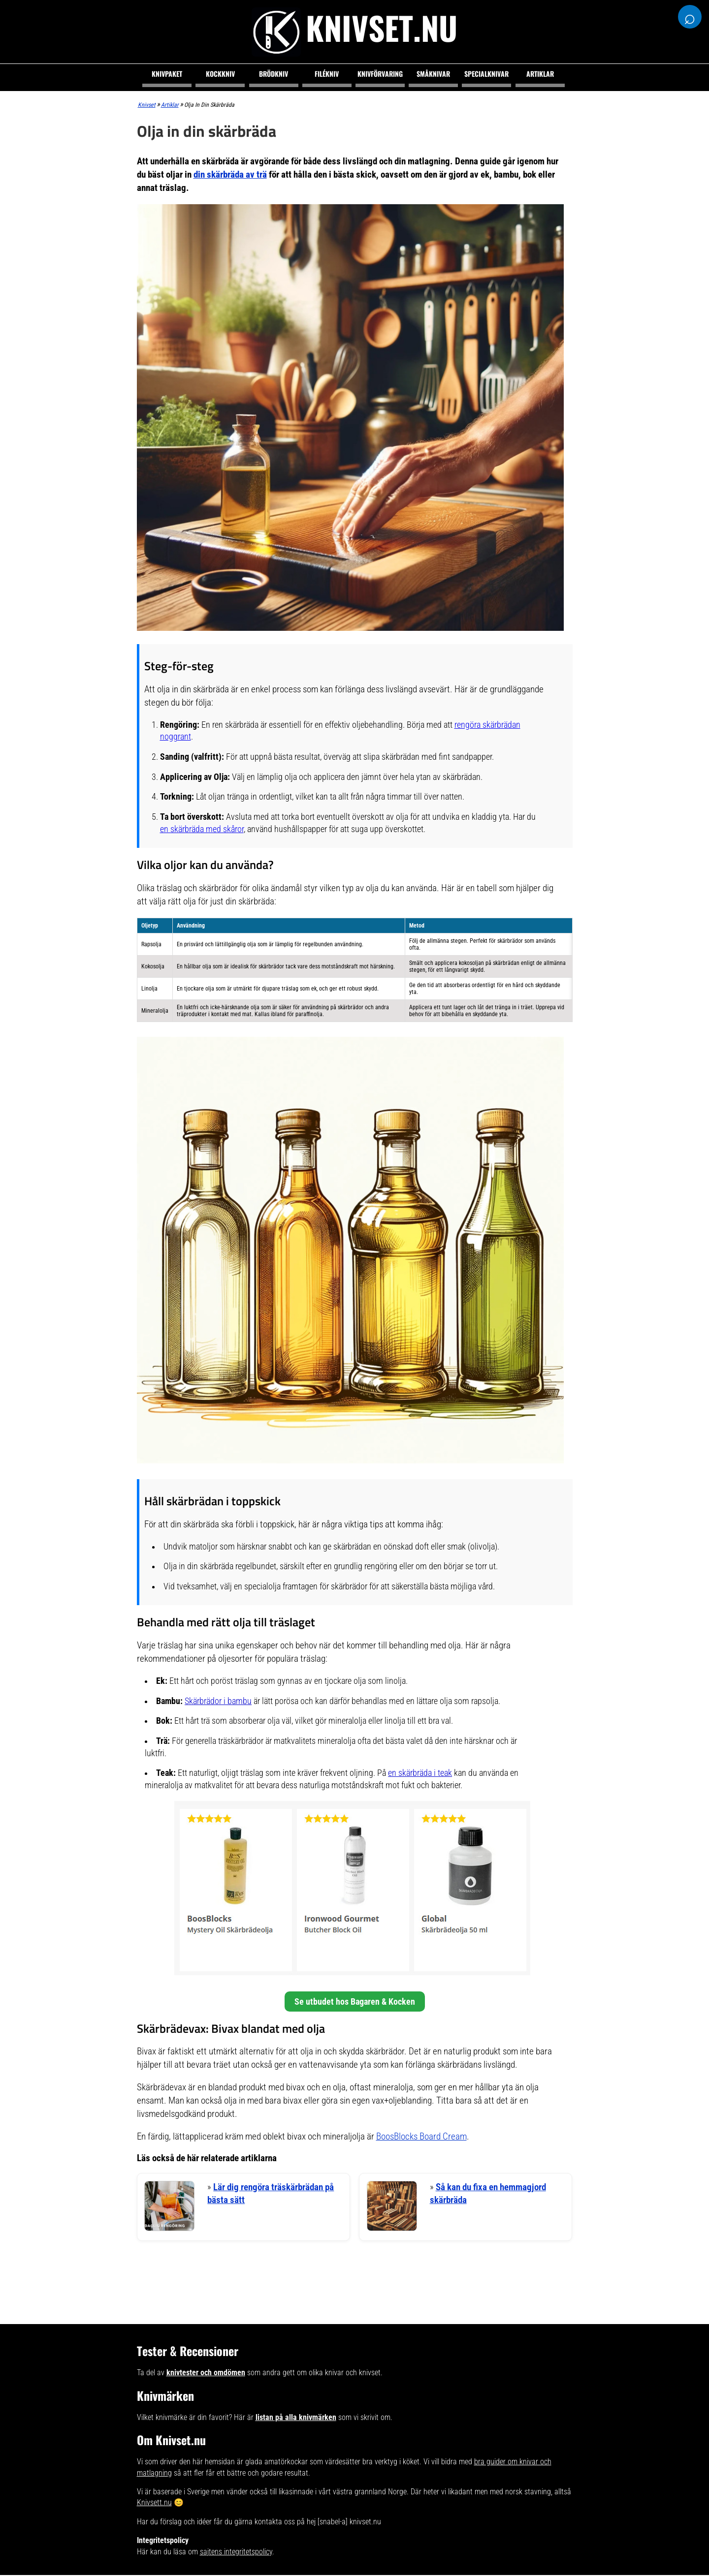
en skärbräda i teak (420, 1773)
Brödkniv (273, 73)
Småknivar (433, 73)
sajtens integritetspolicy (236, 2552)
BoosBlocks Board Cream (421, 2136)
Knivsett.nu (154, 2504)
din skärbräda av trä (230, 174)
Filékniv (327, 73)
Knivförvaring (380, 73)
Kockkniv (220, 73)
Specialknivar (486, 73)
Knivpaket (167, 73)
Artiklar (540, 73)
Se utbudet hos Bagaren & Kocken (354, 2001)
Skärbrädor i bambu (218, 1701)
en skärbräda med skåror (202, 829)
